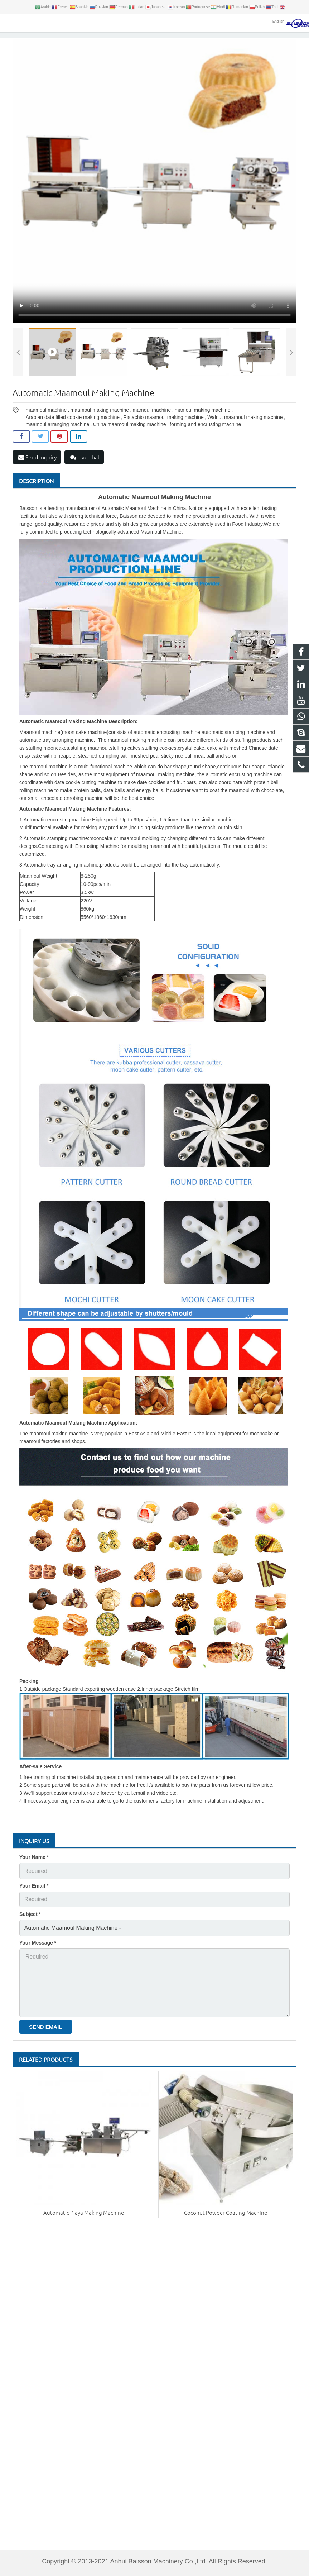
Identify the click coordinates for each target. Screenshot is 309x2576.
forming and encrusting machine (205, 441)
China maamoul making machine (129, 441)
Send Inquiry (37, 474)
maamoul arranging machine (57, 441)
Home (79, 37)
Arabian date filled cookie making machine (73, 434)
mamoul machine (152, 427)
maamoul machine (46, 427)
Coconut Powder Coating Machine (225, 2212)
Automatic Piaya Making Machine (83, 2212)
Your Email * (33, 1897)
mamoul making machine (203, 427)
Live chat (85, 474)
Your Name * (34, 1871)
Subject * (30, 1924)
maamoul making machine (100, 427)
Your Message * (37, 1950)
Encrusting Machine (136, 37)
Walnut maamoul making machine (245, 434)
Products (100, 37)
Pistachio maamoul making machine (164, 434)
